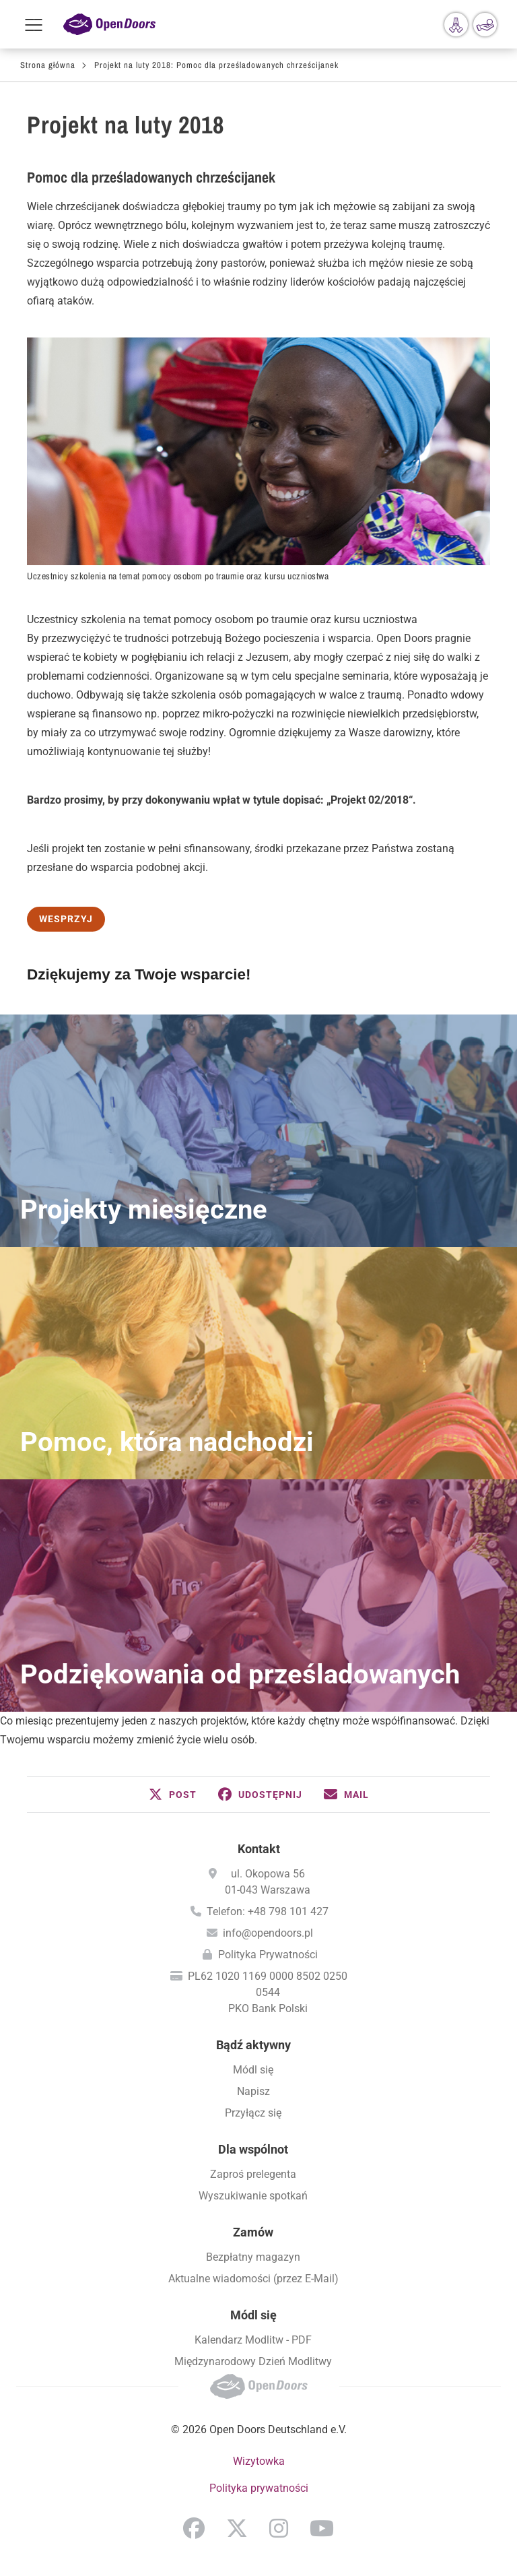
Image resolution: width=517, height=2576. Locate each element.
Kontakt (259, 1849)
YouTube (322, 2528)
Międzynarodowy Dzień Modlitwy (253, 2361)
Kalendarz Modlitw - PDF (253, 2339)
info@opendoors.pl (268, 1933)
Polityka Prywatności (268, 1954)
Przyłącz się (253, 2112)
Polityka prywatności (258, 2488)
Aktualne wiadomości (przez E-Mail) (253, 2278)
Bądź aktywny (253, 2045)
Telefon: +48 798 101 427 (268, 1911)
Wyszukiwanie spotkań (253, 2195)
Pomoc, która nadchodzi (167, 1442)
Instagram (278, 2528)
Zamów (253, 2232)
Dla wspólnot (253, 2149)
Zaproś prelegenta (253, 2174)
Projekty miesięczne (143, 1209)
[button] (173, 1794)
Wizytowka (259, 2461)
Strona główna (47, 65)
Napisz (253, 2091)
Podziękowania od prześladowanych (240, 1674)
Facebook (193, 2528)
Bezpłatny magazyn (253, 2257)
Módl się (253, 2069)
